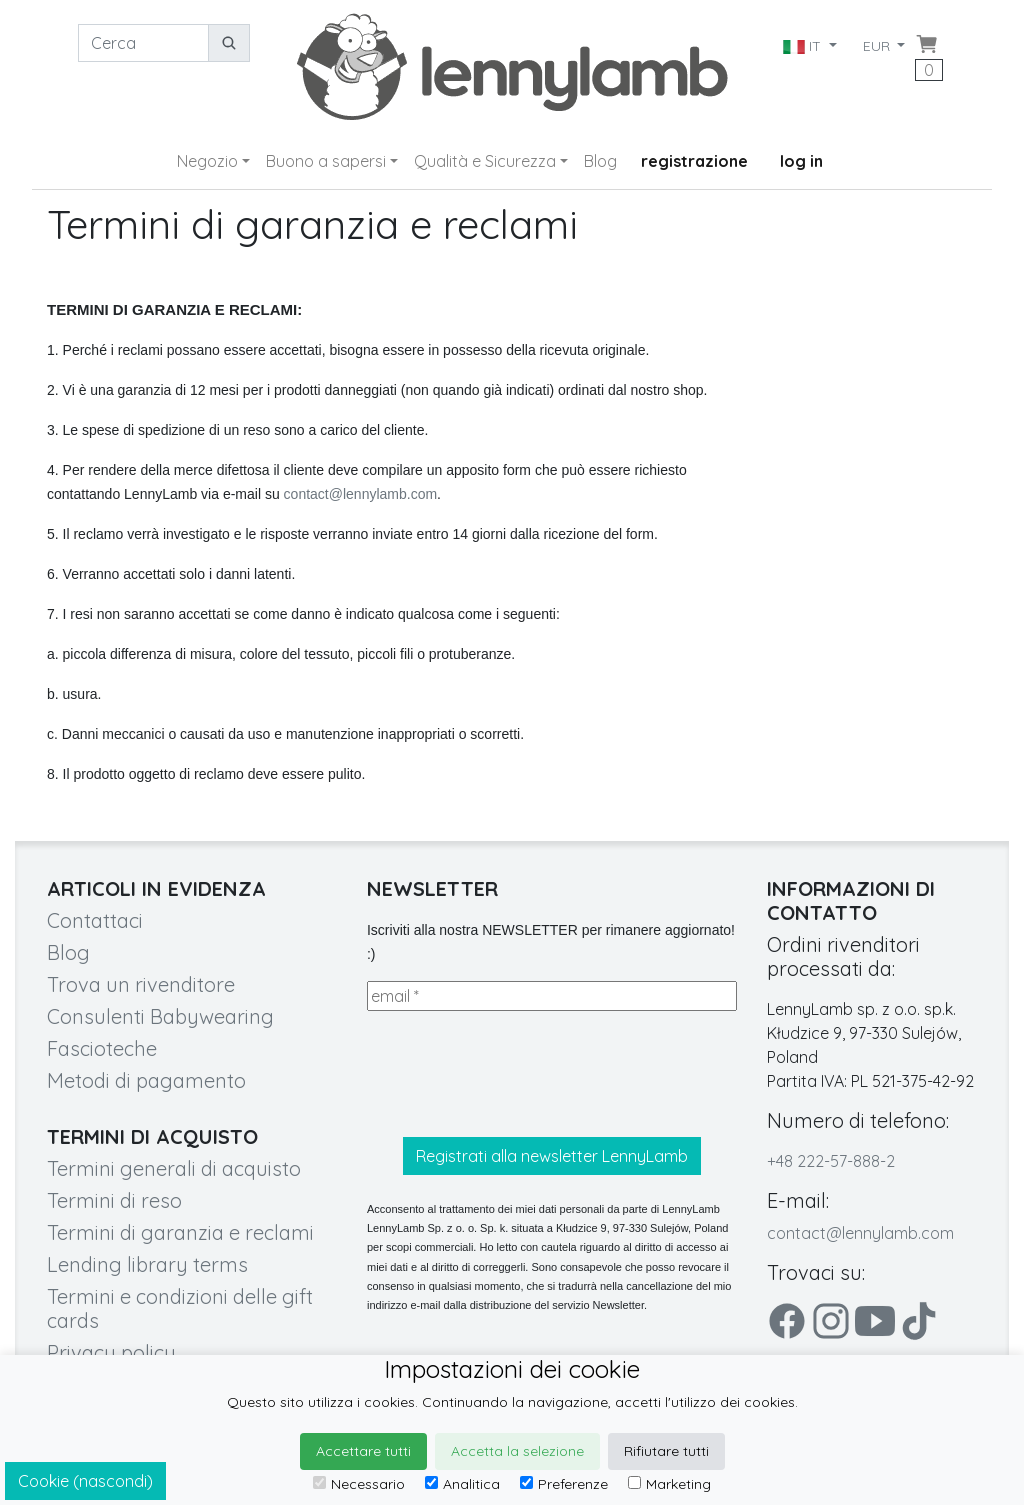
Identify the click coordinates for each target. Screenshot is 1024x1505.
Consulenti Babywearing (160, 1016)
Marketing (669, 1484)
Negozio (207, 161)
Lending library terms (147, 1264)
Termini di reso (114, 1200)
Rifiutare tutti (666, 1451)
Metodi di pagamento (146, 1080)
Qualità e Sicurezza (485, 161)
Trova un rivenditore (141, 984)
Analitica (462, 1484)
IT (803, 46)
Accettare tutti (363, 1451)
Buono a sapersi (326, 161)
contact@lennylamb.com (361, 494)
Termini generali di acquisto (174, 1168)
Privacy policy (111, 1352)
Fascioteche (102, 1048)
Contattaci (95, 920)
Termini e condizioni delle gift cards (180, 1308)
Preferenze (564, 1484)
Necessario (359, 1484)
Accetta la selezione (517, 1451)
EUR (878, 46)
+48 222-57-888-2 (831, 1161)
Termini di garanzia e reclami (180, 1232)
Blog (600, 161)
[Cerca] (143, 43)
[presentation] (519, 1074)
